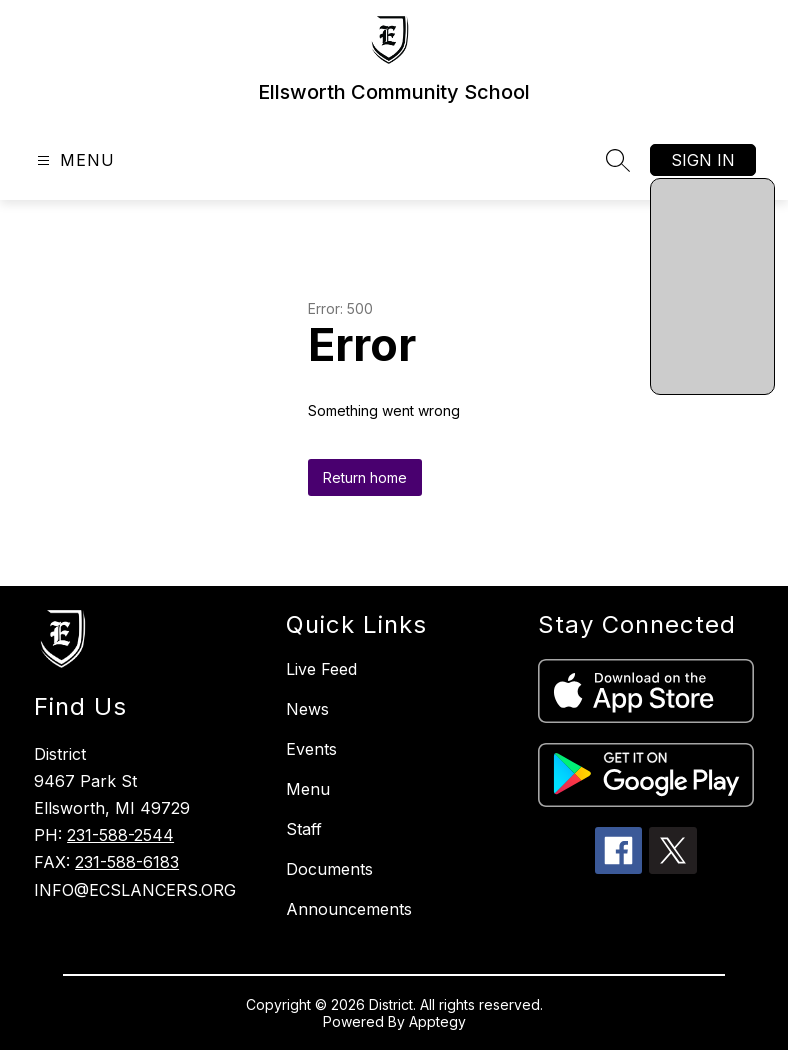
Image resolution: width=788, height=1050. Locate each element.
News (307, 709)
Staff (304, 829)
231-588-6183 (127, 862)
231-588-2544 (120, 835)
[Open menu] (73, 160)
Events (311, 749)
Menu (308, 789)
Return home (365, 477)
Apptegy (437, 1021)
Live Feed (321, 669)
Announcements (349, 909)
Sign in (703, 160)
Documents (329, 869)
